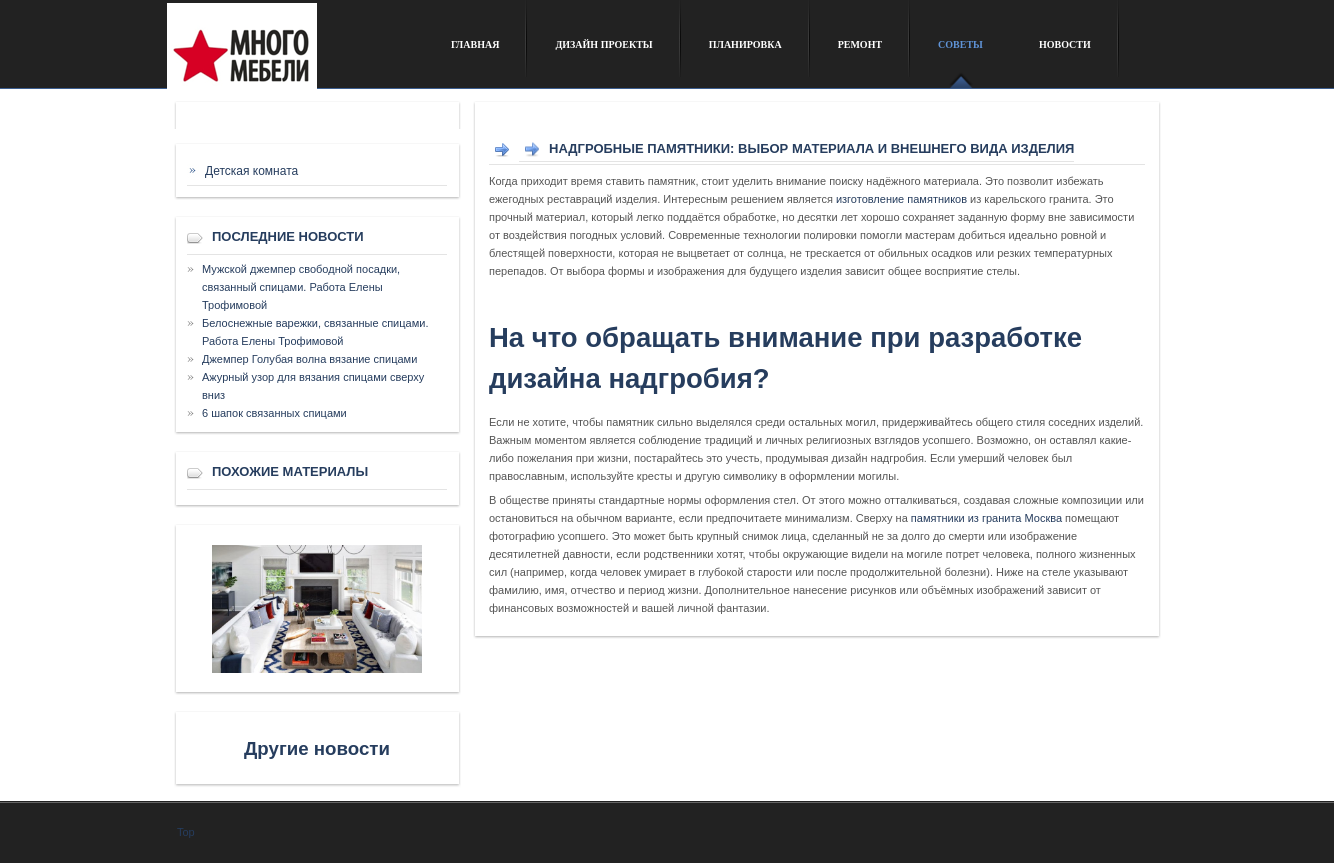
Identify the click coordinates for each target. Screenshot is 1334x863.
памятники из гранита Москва (986, 518)
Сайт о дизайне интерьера (295, 53)
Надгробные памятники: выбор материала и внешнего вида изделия (811, 148)
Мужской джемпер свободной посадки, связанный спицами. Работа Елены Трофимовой (301, 287)
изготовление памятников (901, 199)
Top (186, 832)
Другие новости (317, 748)
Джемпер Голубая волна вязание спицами (309, 359)
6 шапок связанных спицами (274, 413)
